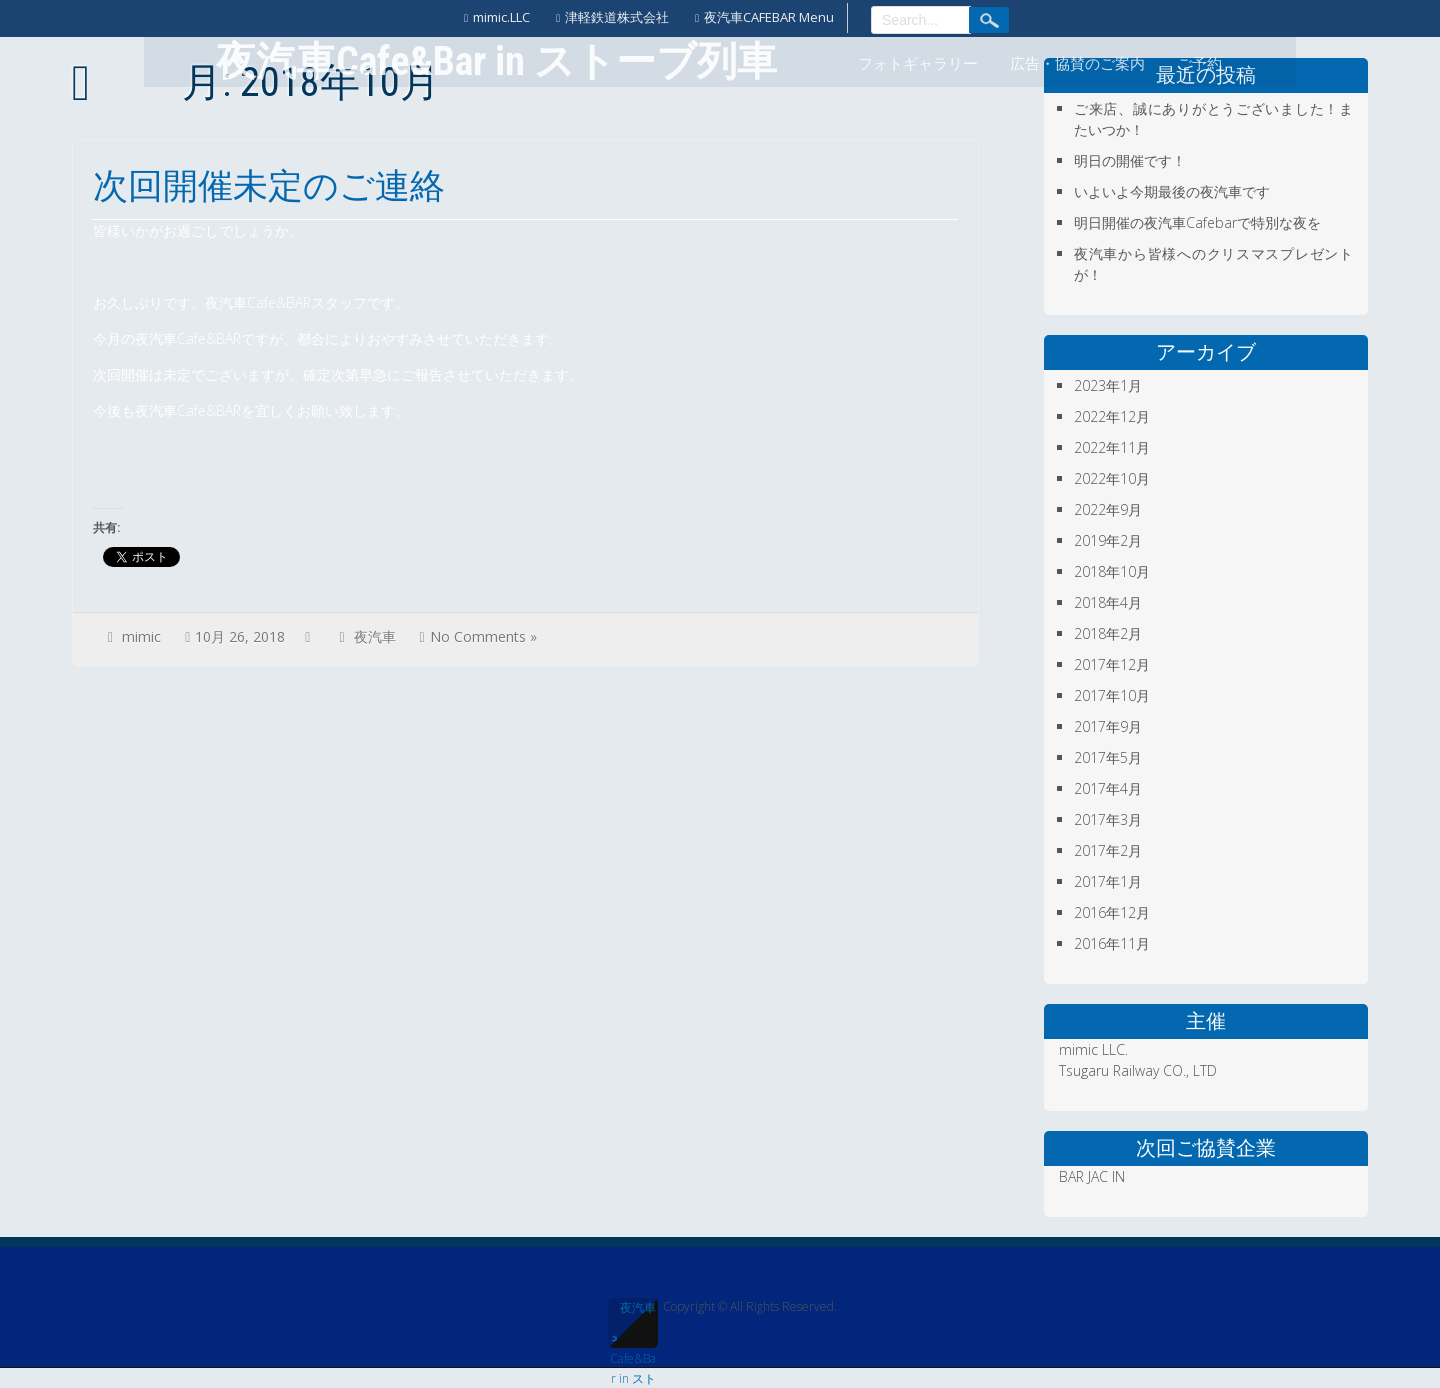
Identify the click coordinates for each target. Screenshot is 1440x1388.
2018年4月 (1108, 602)
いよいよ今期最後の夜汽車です (1172, 191)
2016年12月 (1112, 912)
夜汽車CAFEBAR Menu (769, 17)
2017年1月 (1108, 881)
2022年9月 (1108, 509)
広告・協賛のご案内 (1077, 64)
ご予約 (1199, 64)
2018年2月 (1108, 633)
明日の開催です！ (1130, 160)
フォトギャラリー (918, 64)
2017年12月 (1112, 664)
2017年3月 (1108, 819)
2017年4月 (1108, 788)
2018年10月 (1112, 571)
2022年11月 (1112, 447)
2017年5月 (1108, 757)
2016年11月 (1112, 943)
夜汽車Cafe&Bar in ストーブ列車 (633, 1323)
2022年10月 (1112, 478)
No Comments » (483, 636)
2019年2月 (1108, 540)
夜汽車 (375, 636)
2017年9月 (1108, 726)
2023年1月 (1108, 385)
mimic (141, 636)
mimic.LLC (501, 17)
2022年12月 (1112, 416)
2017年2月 (1108, 850)
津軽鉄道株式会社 (617, 17)
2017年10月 (1112, 695)
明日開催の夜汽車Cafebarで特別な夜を (1197, 222)
